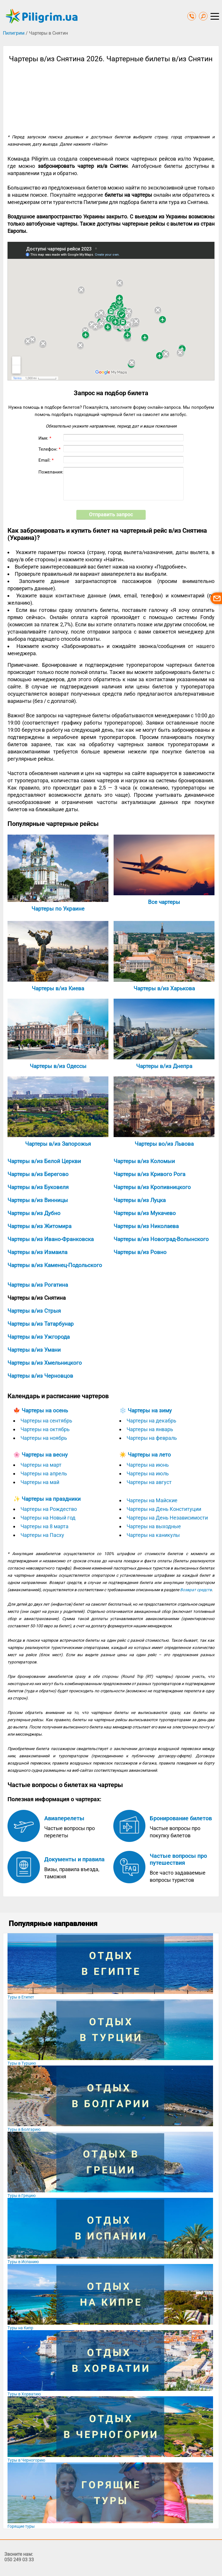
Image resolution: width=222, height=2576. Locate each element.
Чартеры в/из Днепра (164, 1066)
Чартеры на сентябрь (46, 1421)
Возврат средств (196, 1589)
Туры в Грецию (22, 2195)
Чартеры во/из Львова (164, 1144)
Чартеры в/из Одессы (58, 1066)
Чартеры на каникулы (153, 1535)
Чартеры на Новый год (48, 1518)
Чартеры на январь (150, 1429)
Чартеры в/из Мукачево (145, 1213)
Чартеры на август (149, 1482)
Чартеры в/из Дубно (34, 1213)
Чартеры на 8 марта (45, 1526)
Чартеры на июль (148, 1473)
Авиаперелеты (64, 1818)
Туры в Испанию (23, 2261)
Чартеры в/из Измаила (37, 1252)
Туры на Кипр (20, 2328)
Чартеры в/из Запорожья (58, 1144)
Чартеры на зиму (150, 1410)
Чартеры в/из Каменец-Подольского (55, 1265)
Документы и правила (74, 1859)
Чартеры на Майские (152, 1500)
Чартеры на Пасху (42, 1535)
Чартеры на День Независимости (167, 1518)
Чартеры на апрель (44, 1473)
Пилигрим (14, 33)
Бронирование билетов (181, 1818)
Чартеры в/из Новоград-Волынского (161, 1239)
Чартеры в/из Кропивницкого (152, 1187)
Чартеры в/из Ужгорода (39, 1336)
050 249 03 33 (19, 2559)
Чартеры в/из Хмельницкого (45, 1362)
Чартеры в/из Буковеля (38, 1187)
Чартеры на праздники (51, 1499)
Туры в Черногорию (26, 2460)
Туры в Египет (21, 1997)
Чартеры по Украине (58, 908)
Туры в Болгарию (24, 2129)
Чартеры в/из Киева (58, 988)
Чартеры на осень (45, 1410)
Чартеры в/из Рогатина (38, 1285)
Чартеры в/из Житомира (39, 1226)
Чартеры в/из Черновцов (40, 1375)
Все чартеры (164, 902)
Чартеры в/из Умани (34, 1349)
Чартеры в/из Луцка (140, 1200)
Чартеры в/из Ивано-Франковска (51, 1239)
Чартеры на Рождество (49, 1509)
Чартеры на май (40, 1482)
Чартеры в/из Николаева (146, 1226)
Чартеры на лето (149, 1454)
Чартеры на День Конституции (164, 1509)
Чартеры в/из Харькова (164, 988)
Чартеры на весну (45, 1454)
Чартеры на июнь (148, 1465)
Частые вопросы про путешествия (178, 1859)
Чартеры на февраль (152, 1438)
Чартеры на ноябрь (44, 1438)
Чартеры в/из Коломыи (144, 1161)
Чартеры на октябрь (45, 1429)
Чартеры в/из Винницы (38, 1200)
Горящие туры (21, 2526)
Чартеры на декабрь (151, 1421)
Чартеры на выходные (154, 1526)
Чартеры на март (41, 1465)
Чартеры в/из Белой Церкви (44, 1161)
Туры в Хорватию (24, 2394)
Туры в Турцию (22, 2063)
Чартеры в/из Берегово (38, 1174)
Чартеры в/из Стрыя (34, 1310)
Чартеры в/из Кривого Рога (149, 1174)
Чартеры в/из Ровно (140, 1252)
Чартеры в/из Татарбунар (41, 1323)
